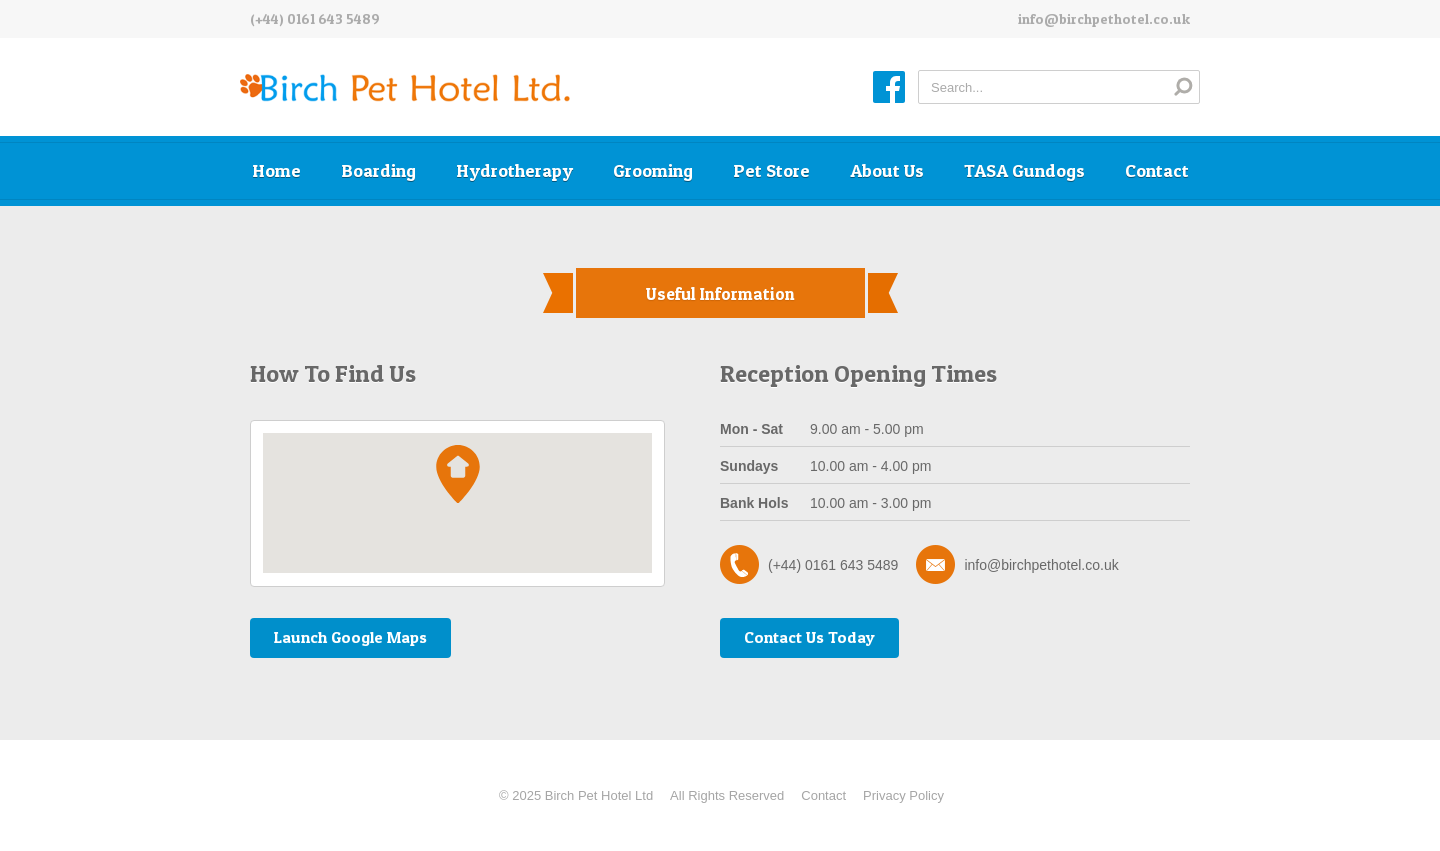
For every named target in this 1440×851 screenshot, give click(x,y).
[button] (458, 474)
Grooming (653, 170)
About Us (887, 170)
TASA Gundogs (1024, 170)
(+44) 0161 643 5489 (315, 18)
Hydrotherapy (514, 170)
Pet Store (771, 170)
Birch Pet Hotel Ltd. (405, 89)
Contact (1157, 170)
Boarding (378, 170)
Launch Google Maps (350, 637)
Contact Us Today (809, 637)
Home (276, 170)
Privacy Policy (903, 795)
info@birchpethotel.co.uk (1104, 18)
